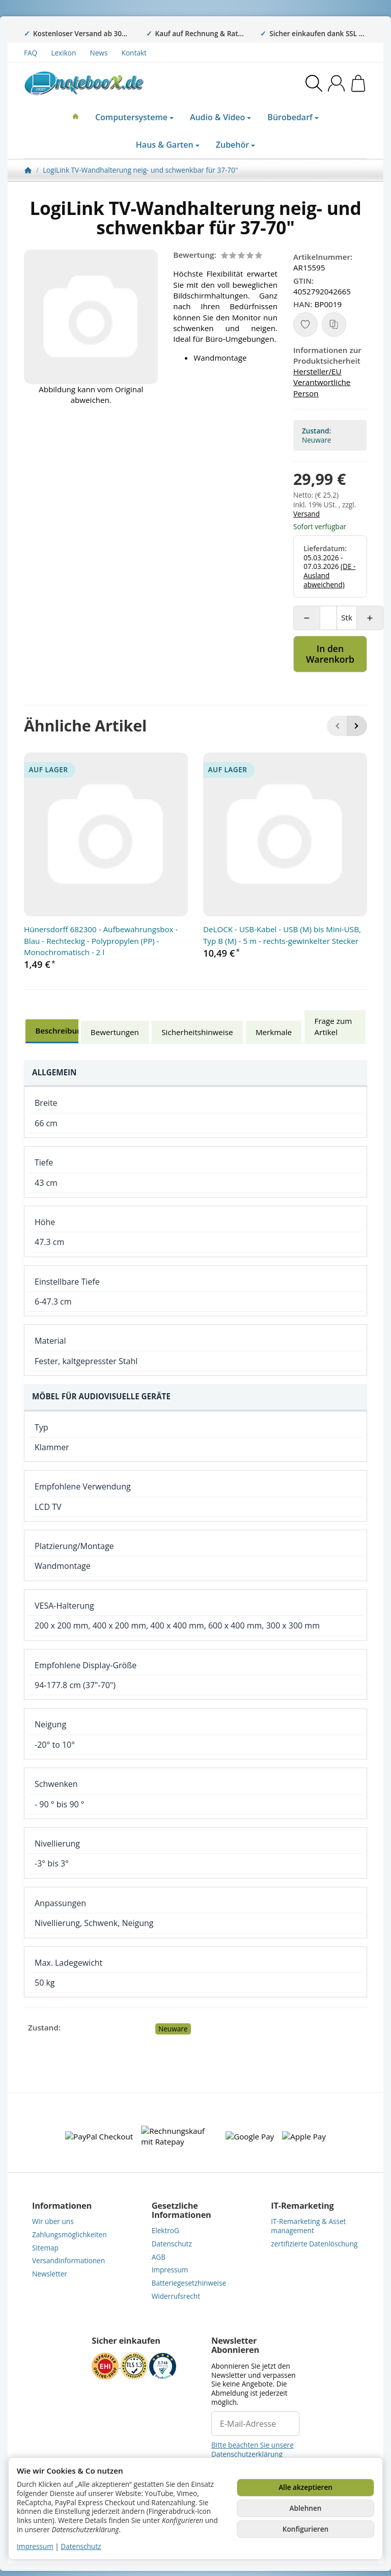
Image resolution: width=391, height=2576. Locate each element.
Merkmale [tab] (274, 1032)
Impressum (35, 2546)
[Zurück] (337, 726)
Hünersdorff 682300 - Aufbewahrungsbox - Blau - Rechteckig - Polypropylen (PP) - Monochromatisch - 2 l (101, 940)
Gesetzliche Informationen (181, 2210)
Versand (306, 514)
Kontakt (134, 53)
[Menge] (328, 618)
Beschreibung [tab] (60, 1030)
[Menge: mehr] (369, 618)
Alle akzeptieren (305, 2487)
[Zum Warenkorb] (358, 83)
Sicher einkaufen (126, 2340)
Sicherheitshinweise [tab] (197, 1032)
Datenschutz (81, 2546)
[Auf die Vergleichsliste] (334, 324)
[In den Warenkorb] (330, 654)
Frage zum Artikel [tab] (333, 1026)
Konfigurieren (305, 2529)
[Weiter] (357, 726)
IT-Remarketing (302, 2205)
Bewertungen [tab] (115, 1032)
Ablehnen (306, 2508)
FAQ (30, 53)
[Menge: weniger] (306, 618)
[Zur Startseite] (101, 83)
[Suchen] (314, 83)
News (99, 53)
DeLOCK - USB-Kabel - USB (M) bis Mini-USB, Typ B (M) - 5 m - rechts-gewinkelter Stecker (282, 934)
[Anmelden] (336, 83)
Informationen (62, 2205)
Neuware (172, 2028)
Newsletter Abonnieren (235, 2345)
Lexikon (63, 53)
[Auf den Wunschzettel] (305, 324)
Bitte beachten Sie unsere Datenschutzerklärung (252, 2449)
